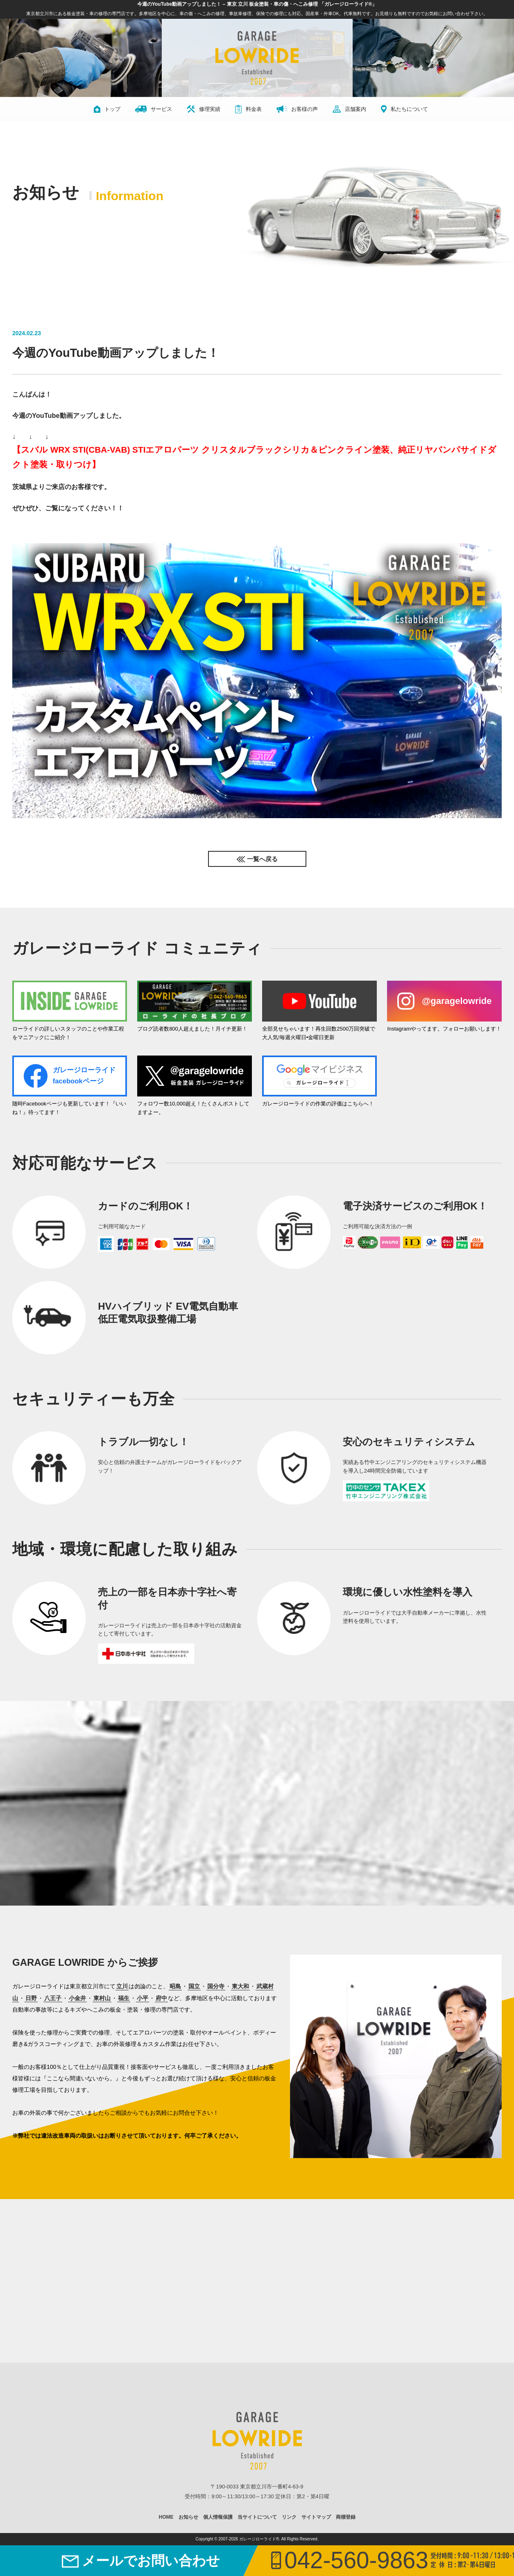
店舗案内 (349, 109)
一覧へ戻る (262, 858)
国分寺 (215, 1986)
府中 (161, 1997)
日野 (31, 1997)
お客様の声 (297, 109)
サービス (153, 109)
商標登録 (345, 2517)
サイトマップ (316, 2517)
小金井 (77, 1997)
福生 (123, 1997)
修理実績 (203, 109)
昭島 (175, 1986)
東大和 (240, 1986)
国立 (194, 1986)
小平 (142, 1997)
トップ (107, 109)
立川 (122, 1986)
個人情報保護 (218, 2517)
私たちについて (404, 109)
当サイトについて (257, 2517)
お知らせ (188, 2517)
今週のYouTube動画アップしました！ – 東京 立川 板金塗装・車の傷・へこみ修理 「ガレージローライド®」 (257, 4)
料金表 (248, 109)
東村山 (102, 1997)
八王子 (52, 1997)
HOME (166, 2517)
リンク (289, 2517)
